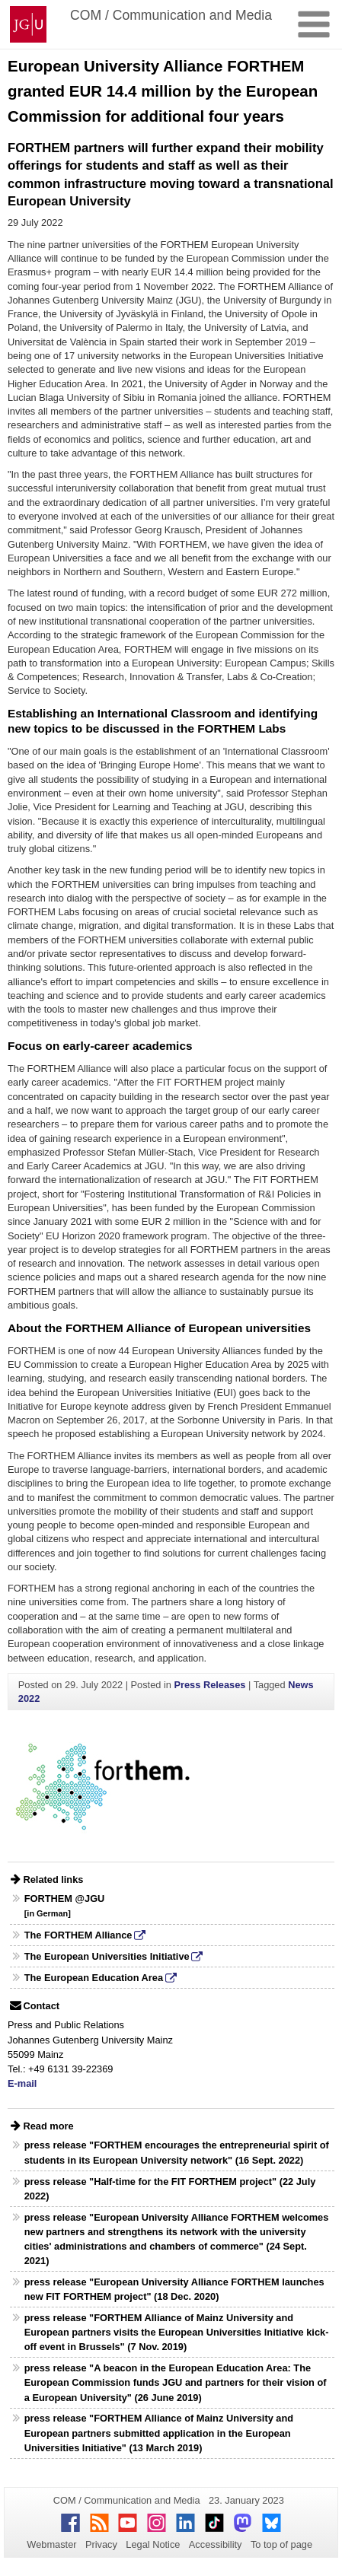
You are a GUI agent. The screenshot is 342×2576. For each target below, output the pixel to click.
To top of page (281, 2544)
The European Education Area (93, 1977)
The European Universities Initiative (107, 1956)
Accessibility (215, 2544)
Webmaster (51, 2544)
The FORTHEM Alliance (78, 1935)
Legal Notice (153, 2544)
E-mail (22, 2083)
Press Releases (209, 1684)
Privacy (101, 2544)
